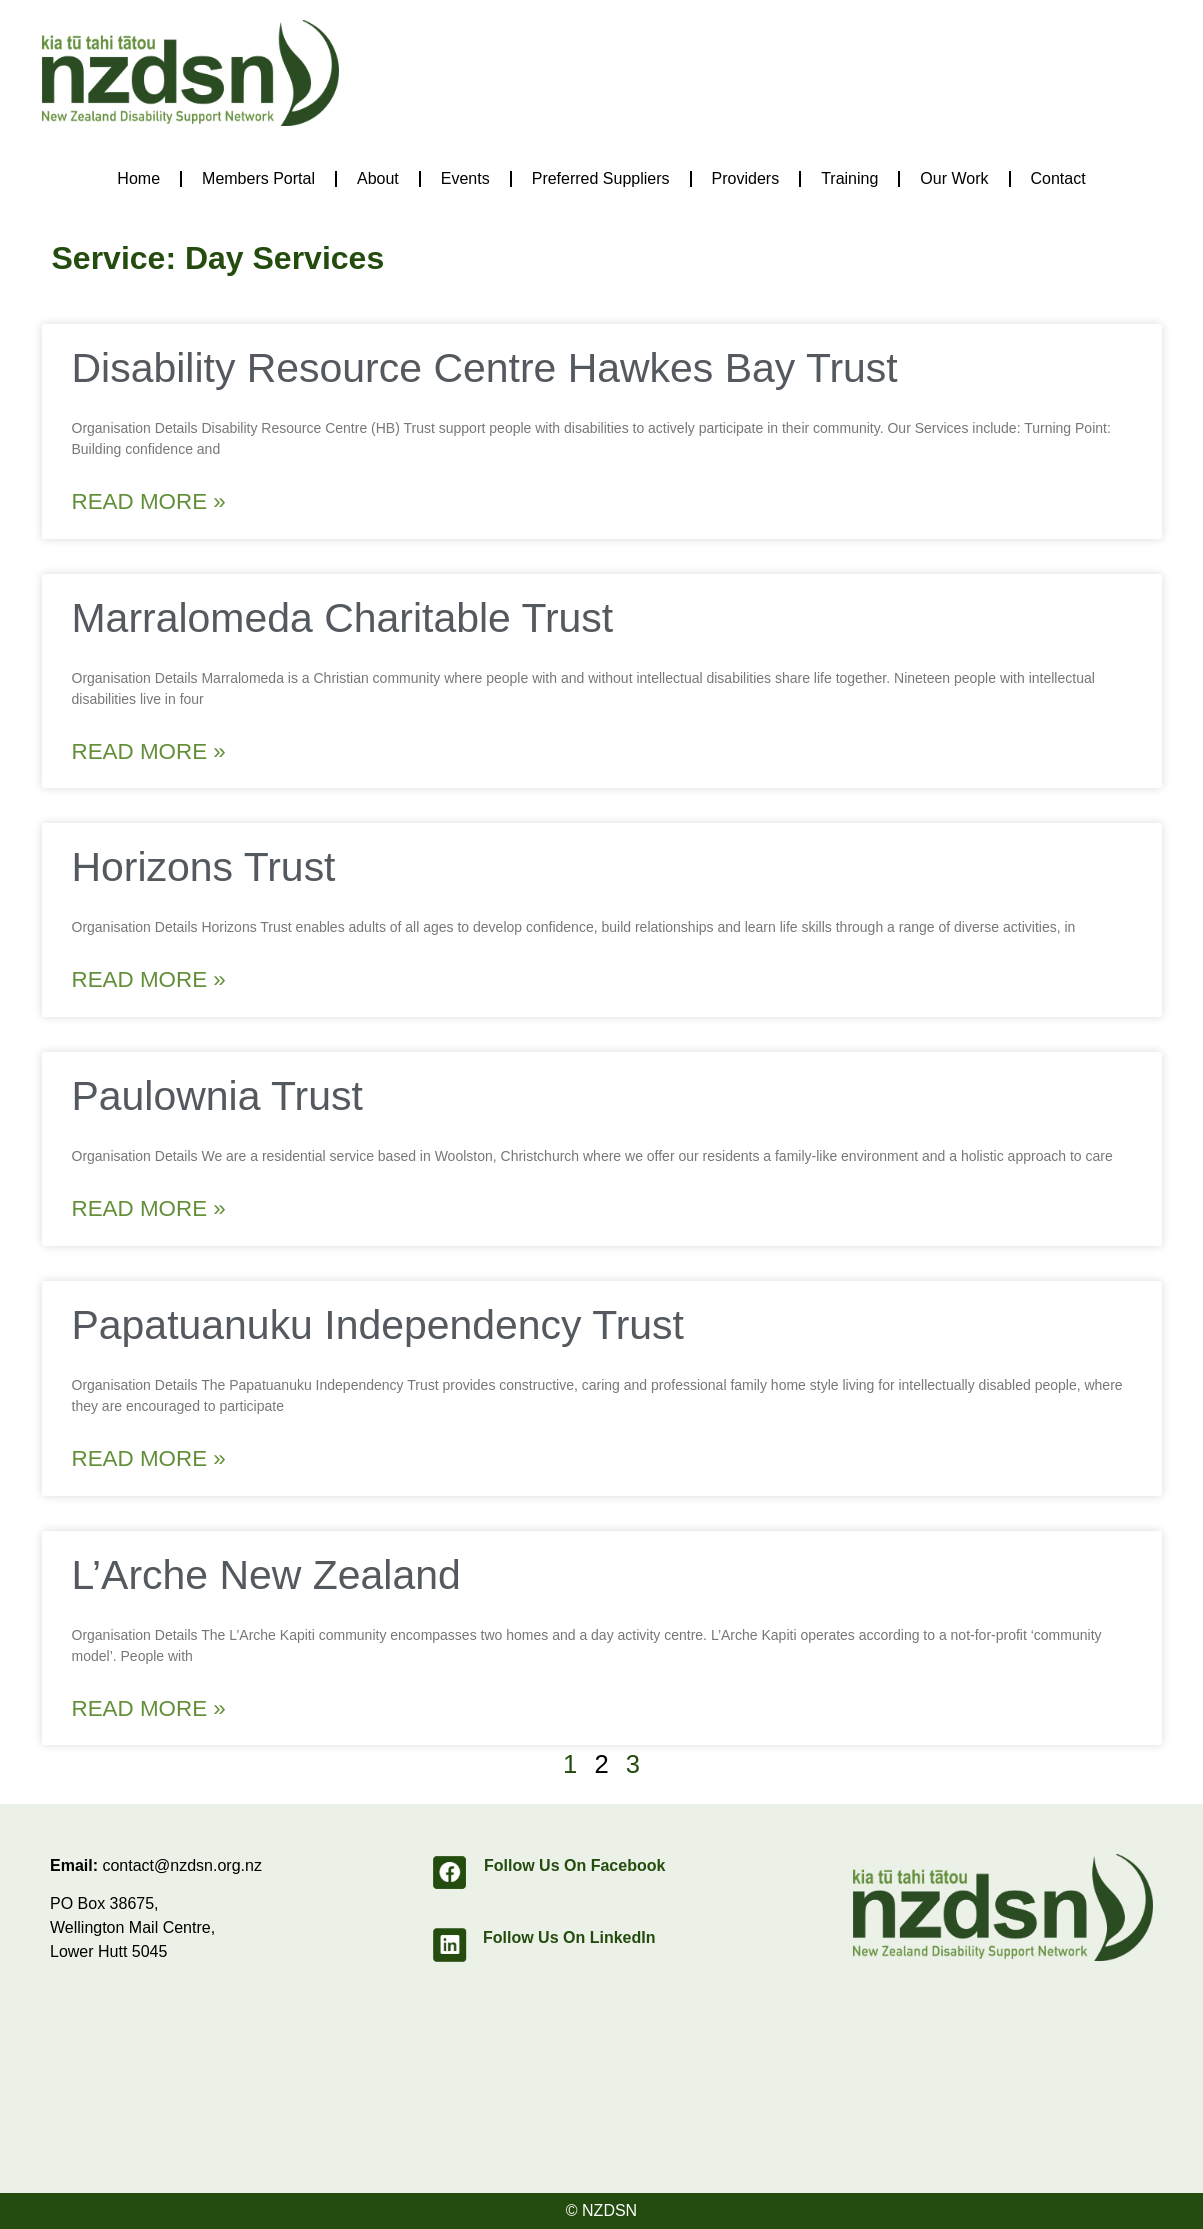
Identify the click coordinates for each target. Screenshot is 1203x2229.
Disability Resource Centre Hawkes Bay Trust (485, 368)
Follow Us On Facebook (574, 1865)
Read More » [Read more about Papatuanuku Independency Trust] (149, 1458)
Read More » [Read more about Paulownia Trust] (149, 1208)
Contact (1058, 178)
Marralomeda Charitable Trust (343, 618)
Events (465, 178)
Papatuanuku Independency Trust (378, 1325)
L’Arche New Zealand (266, 1575)
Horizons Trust (204, 867)
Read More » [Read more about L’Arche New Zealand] (149, 1708)
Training (849, 178)
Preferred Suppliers (601, 178)
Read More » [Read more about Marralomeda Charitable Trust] (149, 751)
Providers (746, 178)
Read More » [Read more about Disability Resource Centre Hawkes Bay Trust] (149, 501)
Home (138, 178)
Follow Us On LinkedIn (569, 1937)
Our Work (954, 178)
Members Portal (258, 178)
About (378, 178)
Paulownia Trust (217, 1096)
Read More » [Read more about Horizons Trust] (149, 979)
